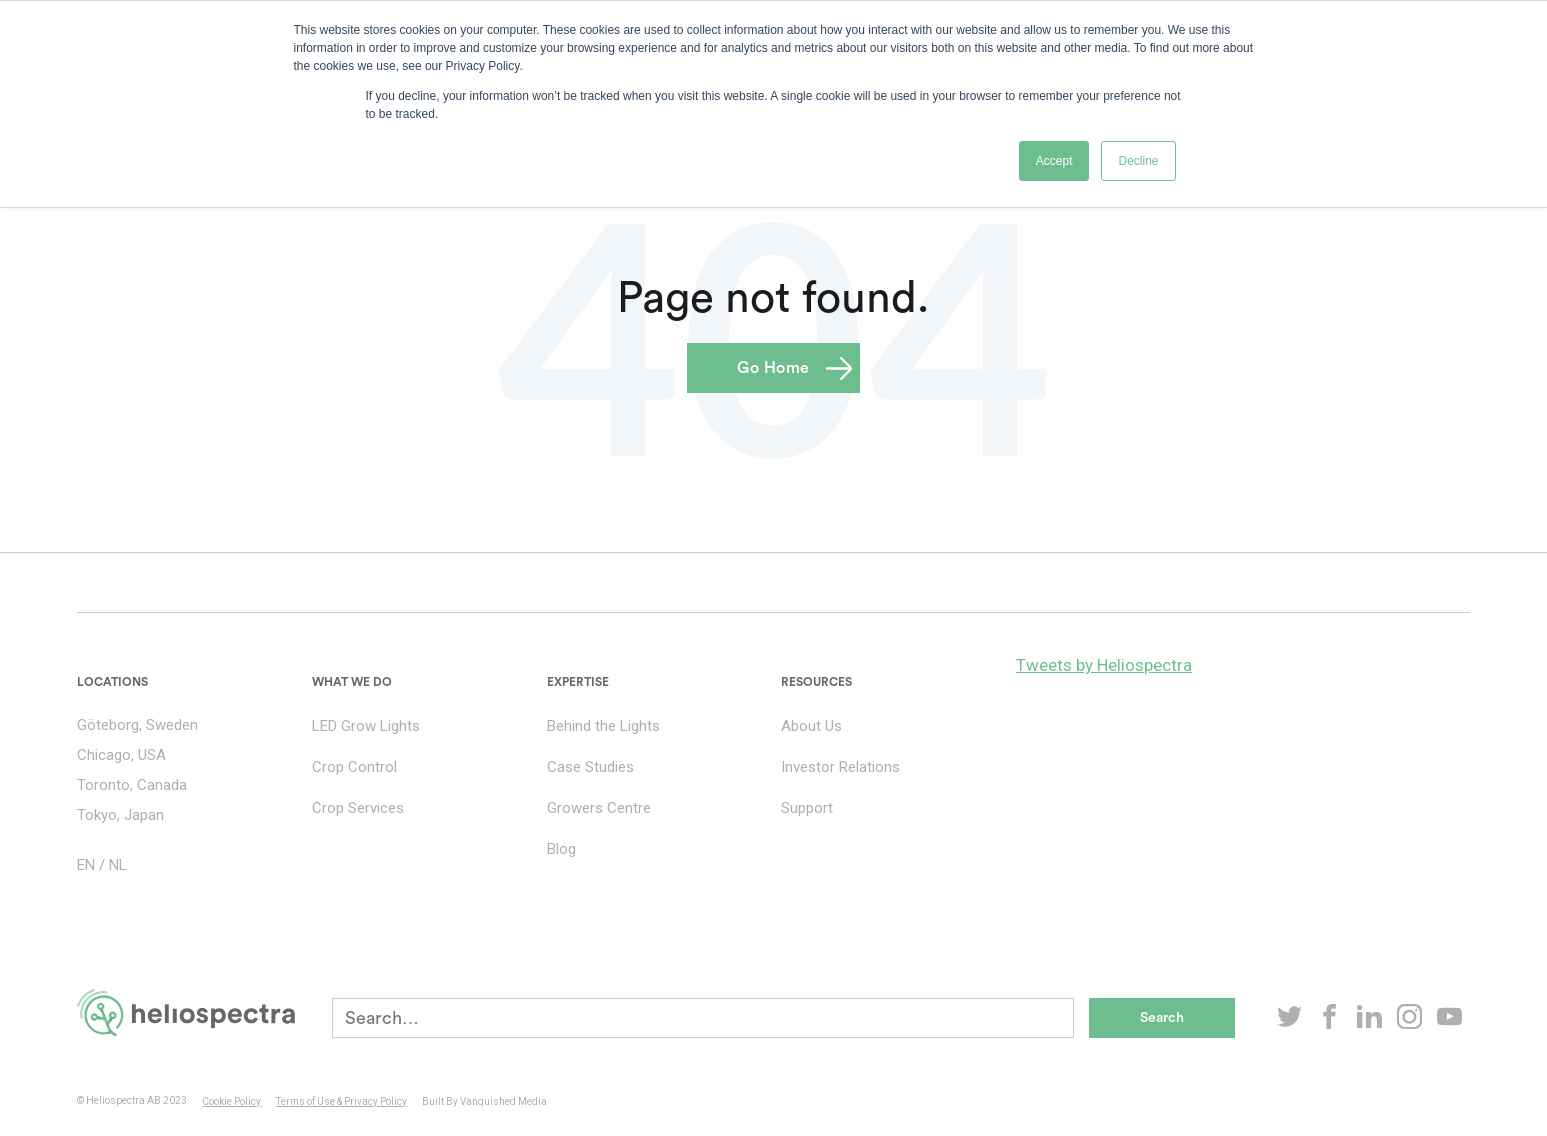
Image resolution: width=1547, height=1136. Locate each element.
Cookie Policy (231, 1101)
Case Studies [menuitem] (590, 767)
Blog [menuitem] (561, 849)
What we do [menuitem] (352, 682)
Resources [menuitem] (816, 682)
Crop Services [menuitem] (358, 808)
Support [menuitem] (807, 808)
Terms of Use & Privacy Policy (341, 1101)
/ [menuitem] (102, 865)
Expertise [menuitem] (578, 682)
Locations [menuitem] (112, 682)
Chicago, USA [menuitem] (121, 755)
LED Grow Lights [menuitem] (366, 726)
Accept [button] (1054, 161)
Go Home (773, 368)
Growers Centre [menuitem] (599, 808)
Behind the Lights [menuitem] (603, 726)
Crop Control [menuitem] (354, 767)
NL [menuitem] (118, 865)
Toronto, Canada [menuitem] (132, 785)
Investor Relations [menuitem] (840, 767)
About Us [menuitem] (811, 726)
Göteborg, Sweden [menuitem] (137, 725)
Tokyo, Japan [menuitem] (120, 815)
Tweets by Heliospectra (1104, 665)
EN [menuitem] (86, 865)
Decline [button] (1138, 161)
